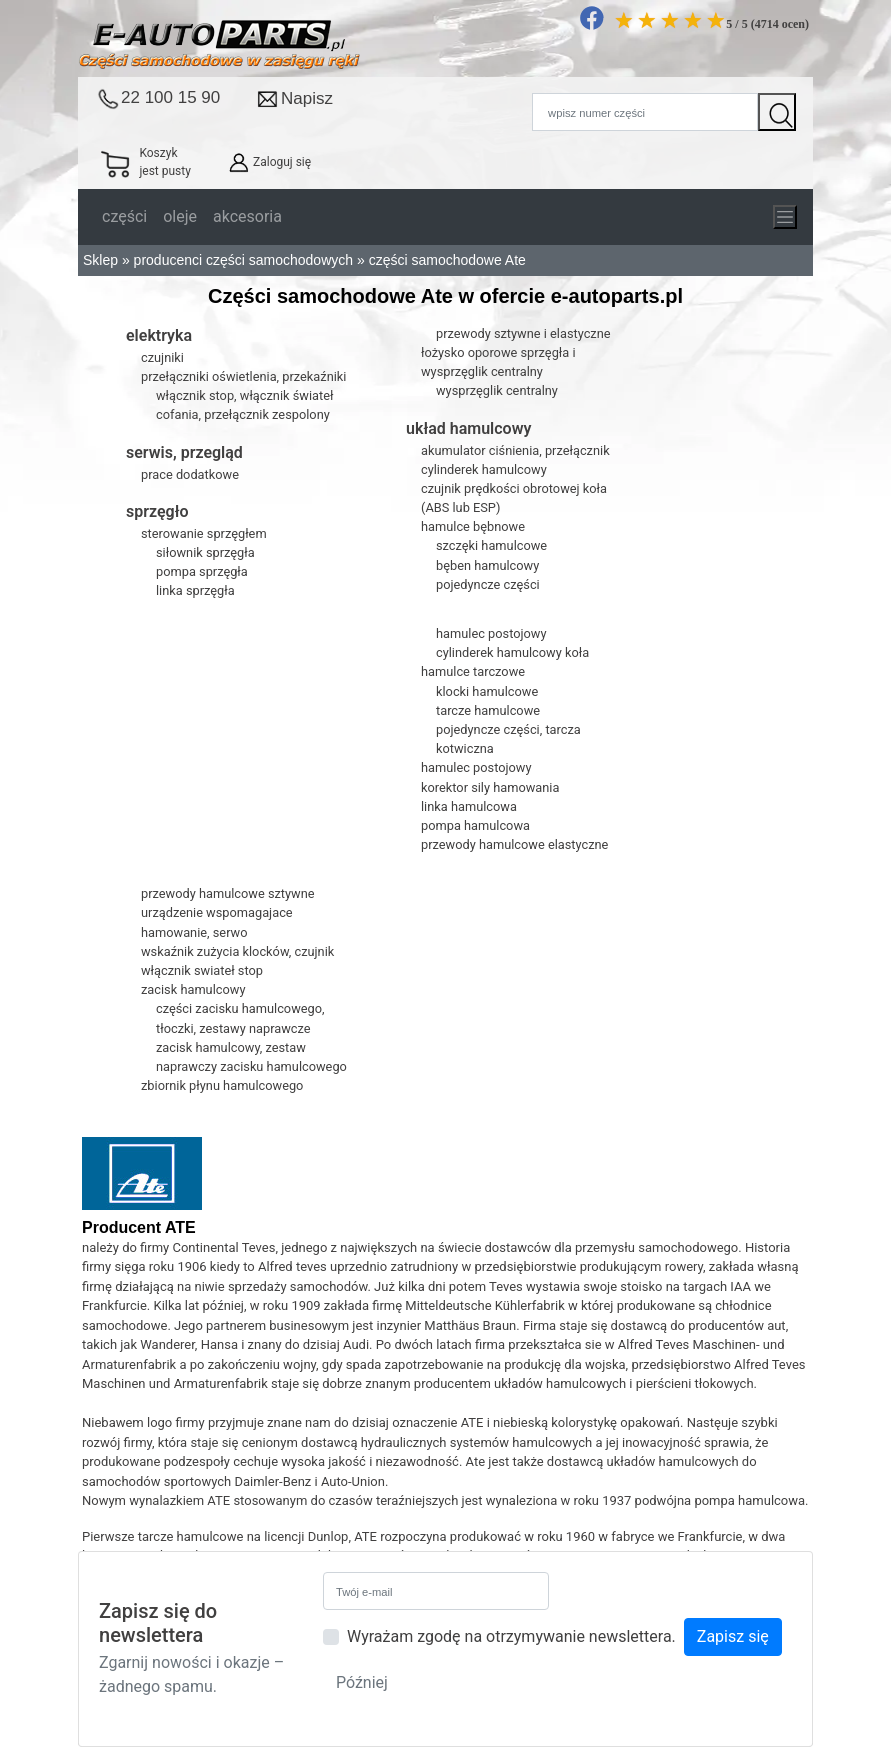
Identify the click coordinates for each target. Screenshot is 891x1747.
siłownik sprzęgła (205, 552)
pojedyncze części (488, 584)
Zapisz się (733, 1636)
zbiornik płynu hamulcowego (222, 1085)
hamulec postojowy (491, 633)
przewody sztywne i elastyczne (523, 333)
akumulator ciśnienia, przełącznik (515, 450)
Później (362, 1682)
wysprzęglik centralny (497, 390)
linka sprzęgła (195, 590)
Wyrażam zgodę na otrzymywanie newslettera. (511, 1636)
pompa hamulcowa (475, 825)
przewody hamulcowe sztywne (228, 893)
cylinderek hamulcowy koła (512, 652)
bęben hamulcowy (487, 565)
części (124, 216)
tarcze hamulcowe (488, 710)
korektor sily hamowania (490, 787)
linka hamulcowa (469, 806)
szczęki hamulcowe (491, 545)
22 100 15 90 (170, 97)
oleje (180, 216)
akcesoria (247, 216)
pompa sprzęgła (202, 571)
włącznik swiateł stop (202, 970)
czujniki (162, 357)
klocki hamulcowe (487, 691)
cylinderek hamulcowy (484, 469)
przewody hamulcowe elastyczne (514, 844)
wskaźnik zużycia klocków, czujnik (237, 951)
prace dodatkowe (190, 474)
